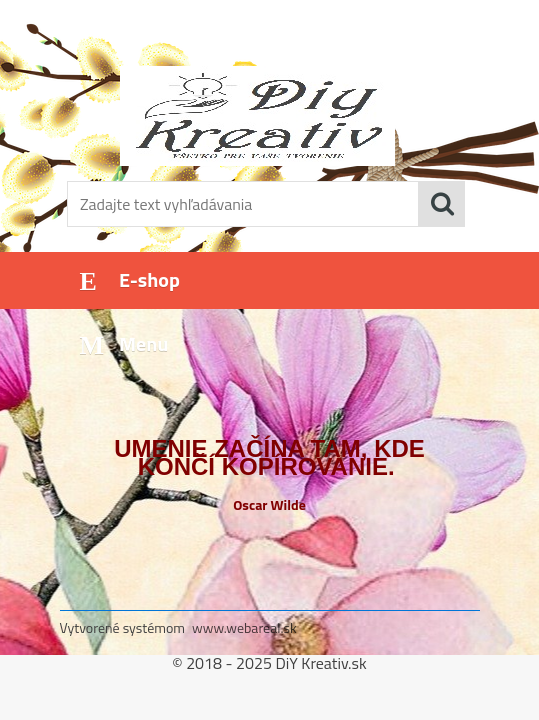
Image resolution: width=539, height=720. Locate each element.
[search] (442, 204)
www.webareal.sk (244, 627)
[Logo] (257, 116)
